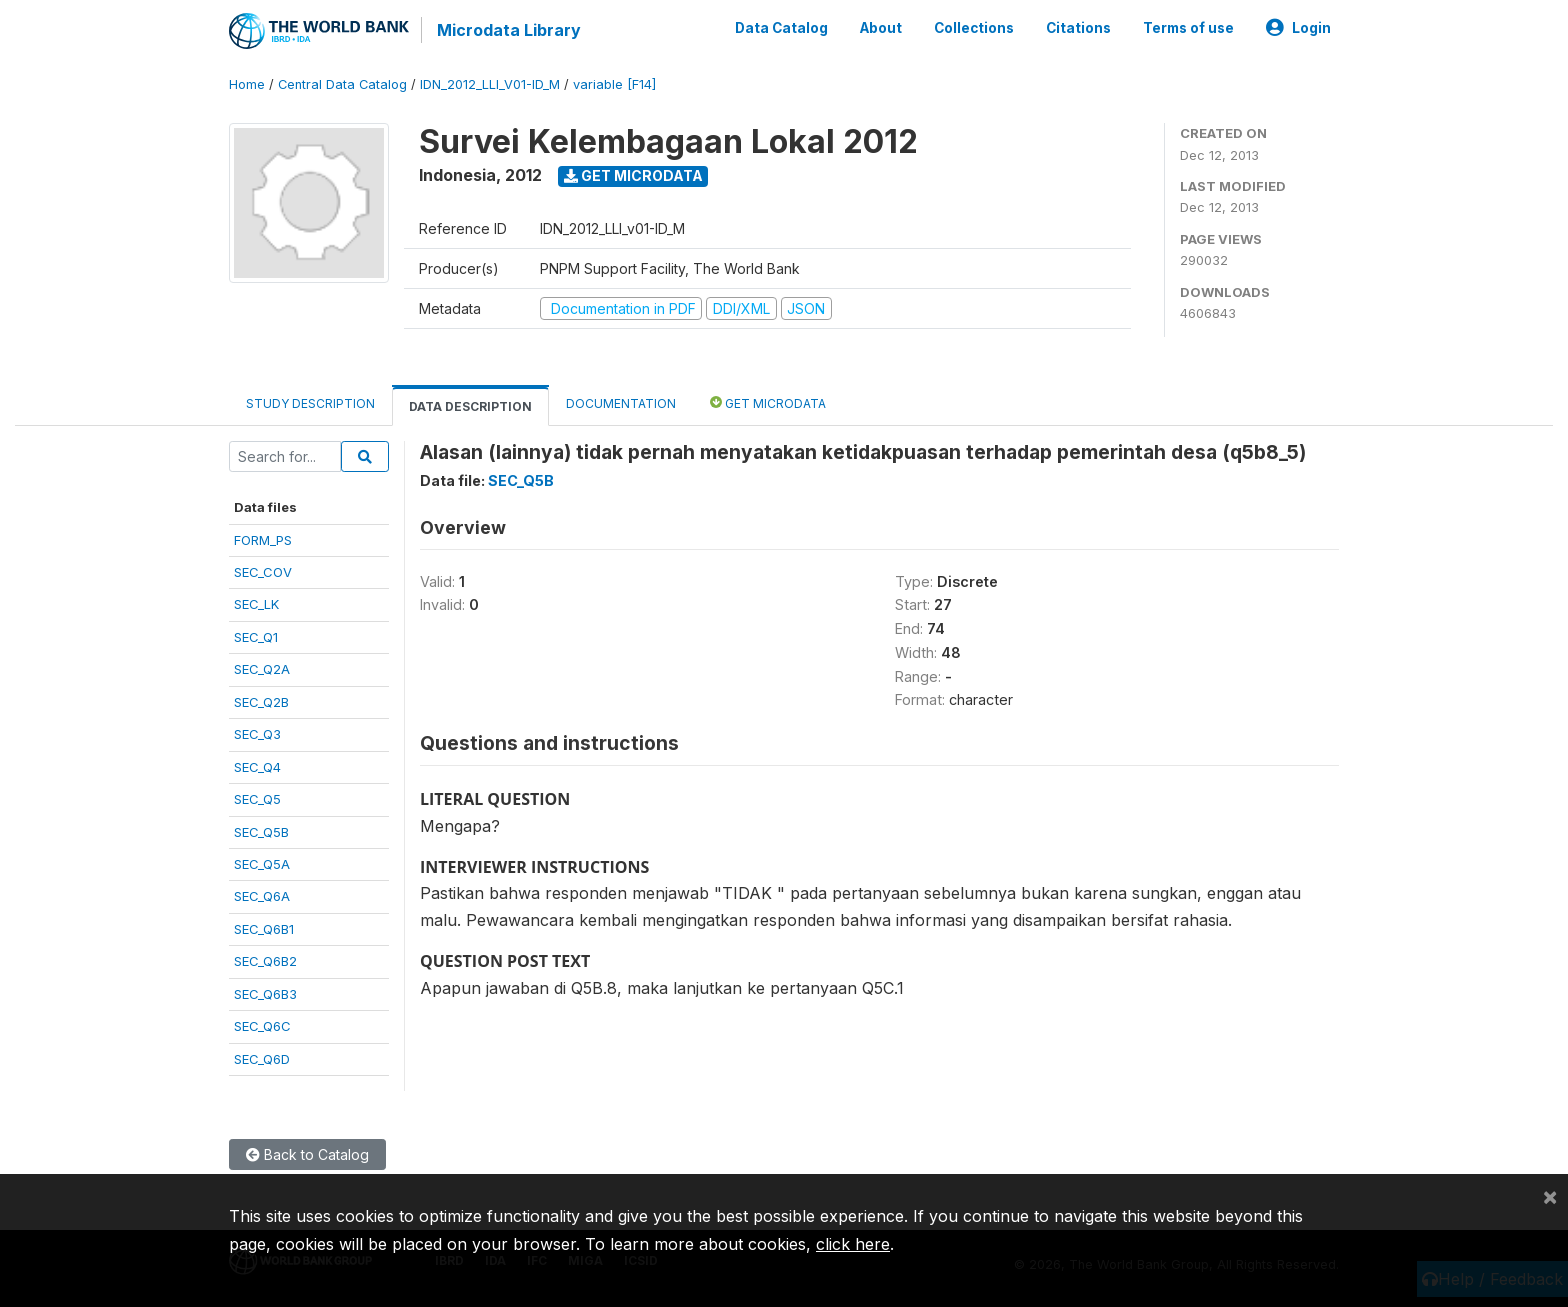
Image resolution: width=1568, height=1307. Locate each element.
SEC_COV (263, 572)
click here (853, 1244)
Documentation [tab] (621, 403)
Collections (974, 28)
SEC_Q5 (257, 799)
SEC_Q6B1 (264, 929)
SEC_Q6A (262, 896)
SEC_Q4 (257, 767)
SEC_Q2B (261, 702)
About (881, 28)
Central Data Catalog (342, 84)
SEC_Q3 (257, 734)
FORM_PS (263, 540)
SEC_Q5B (261, 832)
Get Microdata (633, 175)
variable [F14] (614, 84)
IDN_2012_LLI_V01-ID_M (490, 84)
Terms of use (1188, 28)
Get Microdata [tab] (768, 402)
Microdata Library (509, 30)
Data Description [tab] (470, 406)
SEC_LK (256, 604)
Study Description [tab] (310, 403)
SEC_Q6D (262, 1059)
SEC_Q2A (262, 669)
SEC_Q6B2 (265, 961)
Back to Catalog (307, 1154)
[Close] (1550, 1196)
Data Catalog (781, 28)
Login (1298, 28)
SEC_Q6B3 (265, 994)
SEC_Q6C (262, 1026)
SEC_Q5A (262, 864)
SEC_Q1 (256, 637)
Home (247, 84)
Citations (1078, 28)
